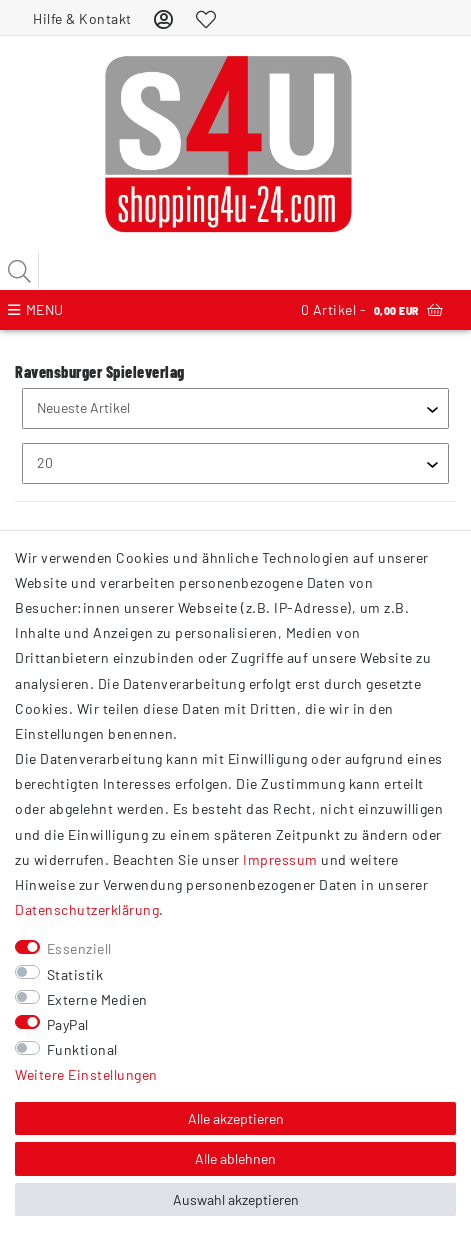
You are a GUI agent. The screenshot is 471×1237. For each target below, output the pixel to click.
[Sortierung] (235, 408)
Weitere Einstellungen (86, 1074)
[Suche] (20, 271)
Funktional (82, 1049)
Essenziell (79, 948)
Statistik (75, 974)
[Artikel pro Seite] (235, 463)
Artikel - (372, 310)
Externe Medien (97, 999)
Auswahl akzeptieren (236, 1199)
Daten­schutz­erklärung (87, 909)
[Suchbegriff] (235, 271)
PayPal (68, 1024)
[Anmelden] (164, 18)
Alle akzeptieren (236, 1118)
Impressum (280, 859)
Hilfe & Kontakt (82, 18)
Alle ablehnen (235, 1158)
